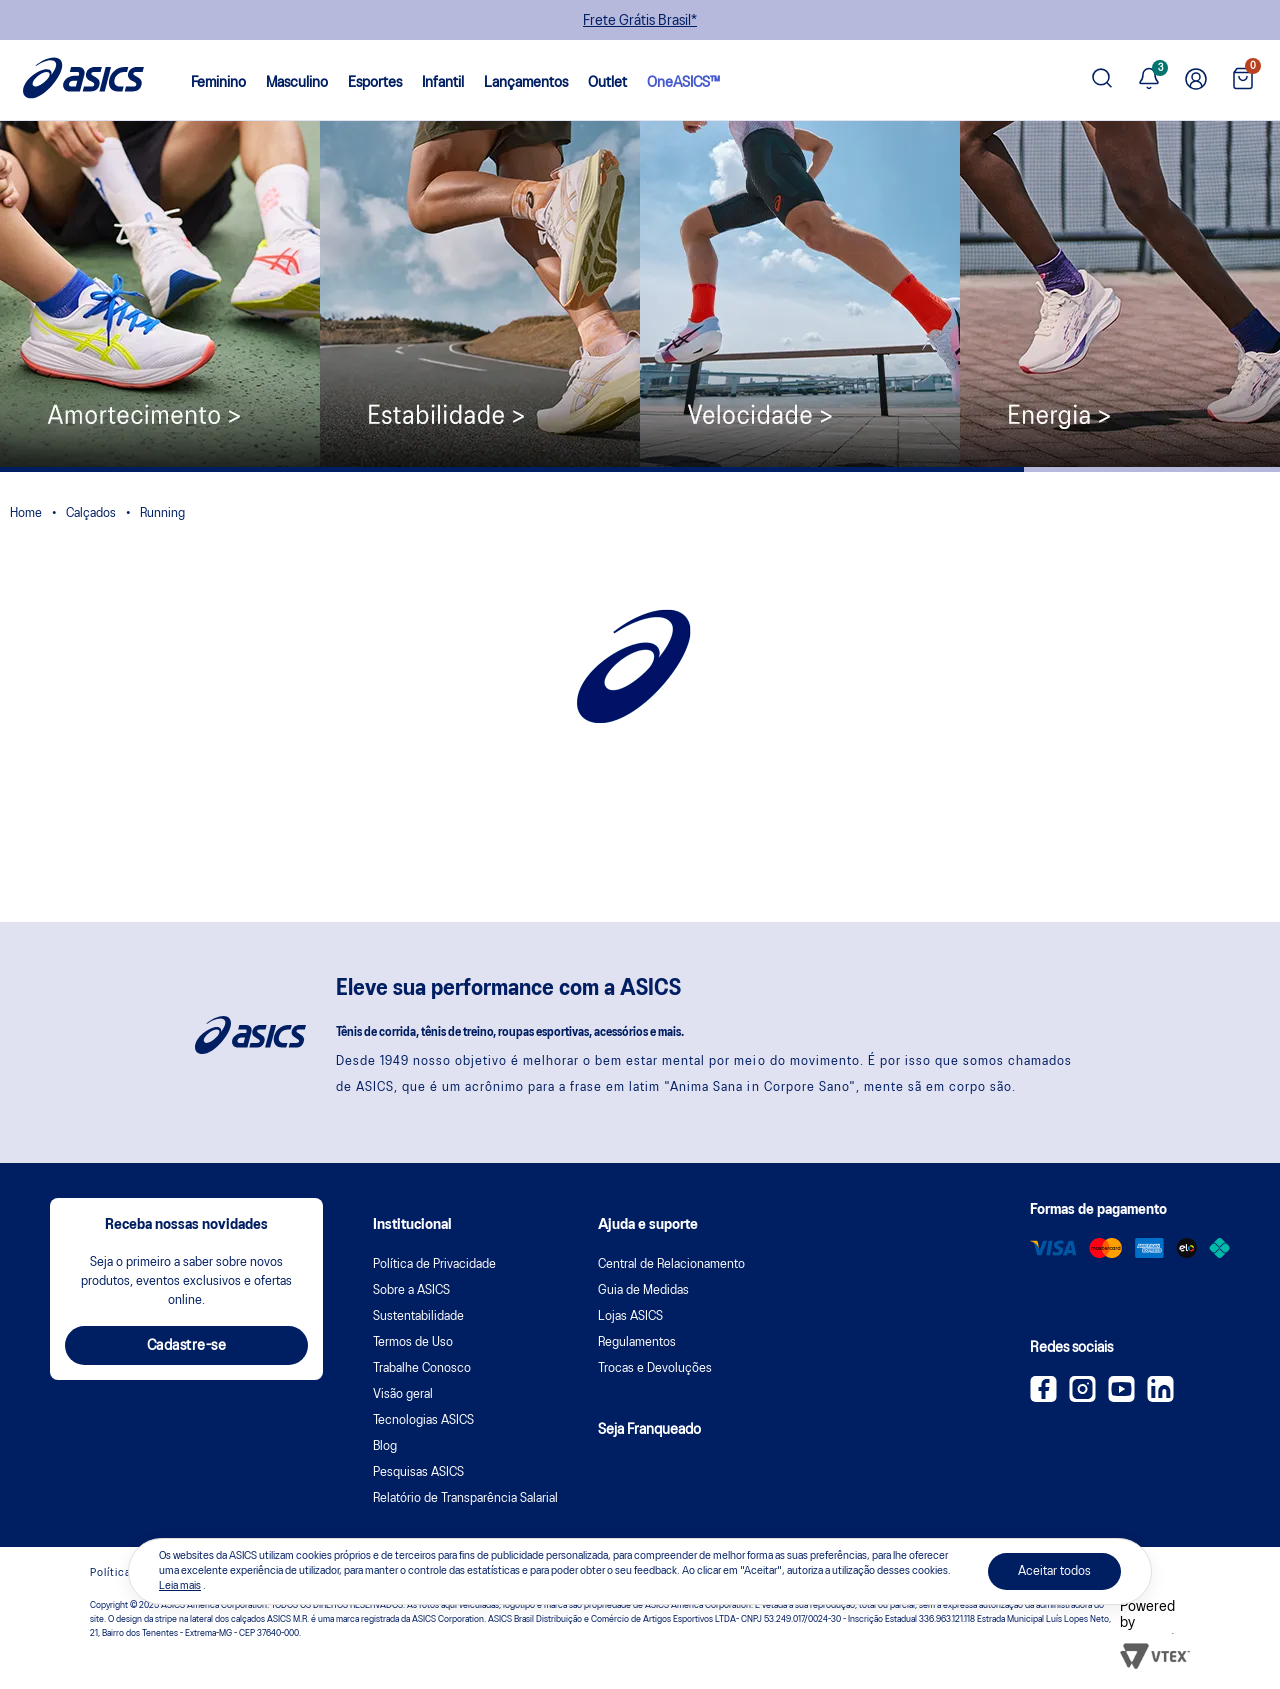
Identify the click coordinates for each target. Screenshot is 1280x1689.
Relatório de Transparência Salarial (465, 1498)
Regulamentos (637, 1342)
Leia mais (180, 1586)
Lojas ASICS (630, 1316)
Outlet (607, 83)
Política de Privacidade (434, 1264)
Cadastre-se (187, 1346)
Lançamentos (526, 83)
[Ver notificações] (1149, 80)
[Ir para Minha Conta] (1196, 80)
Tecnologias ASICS (423, 1420)
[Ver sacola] (1243, 80)
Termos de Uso (413, 1342)
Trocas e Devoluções (655, 1368)
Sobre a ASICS (411, 1290)
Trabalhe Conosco (422, 1368)
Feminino (218, 83)
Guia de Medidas (643, 1290)
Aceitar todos (1054, 1571)
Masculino (297, 83)
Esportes (375, 83)
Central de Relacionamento (671, 1264)
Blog (385, 1446)
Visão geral (403, 1394)
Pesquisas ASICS (418, 1472)
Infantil (443, 83)
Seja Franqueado (649, 1430)
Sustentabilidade (418, 1316)
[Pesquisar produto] (1102, 80)
